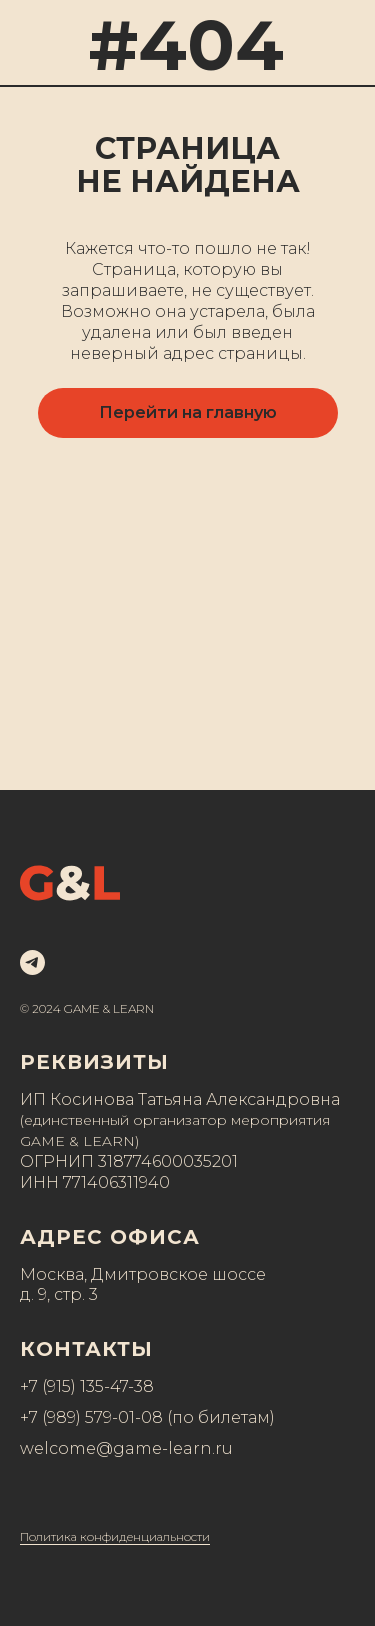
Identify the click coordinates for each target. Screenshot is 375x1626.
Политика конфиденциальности (115, 1536)
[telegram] (32, 962)
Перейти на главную (188, 412)
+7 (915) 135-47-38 (87, 1386)
